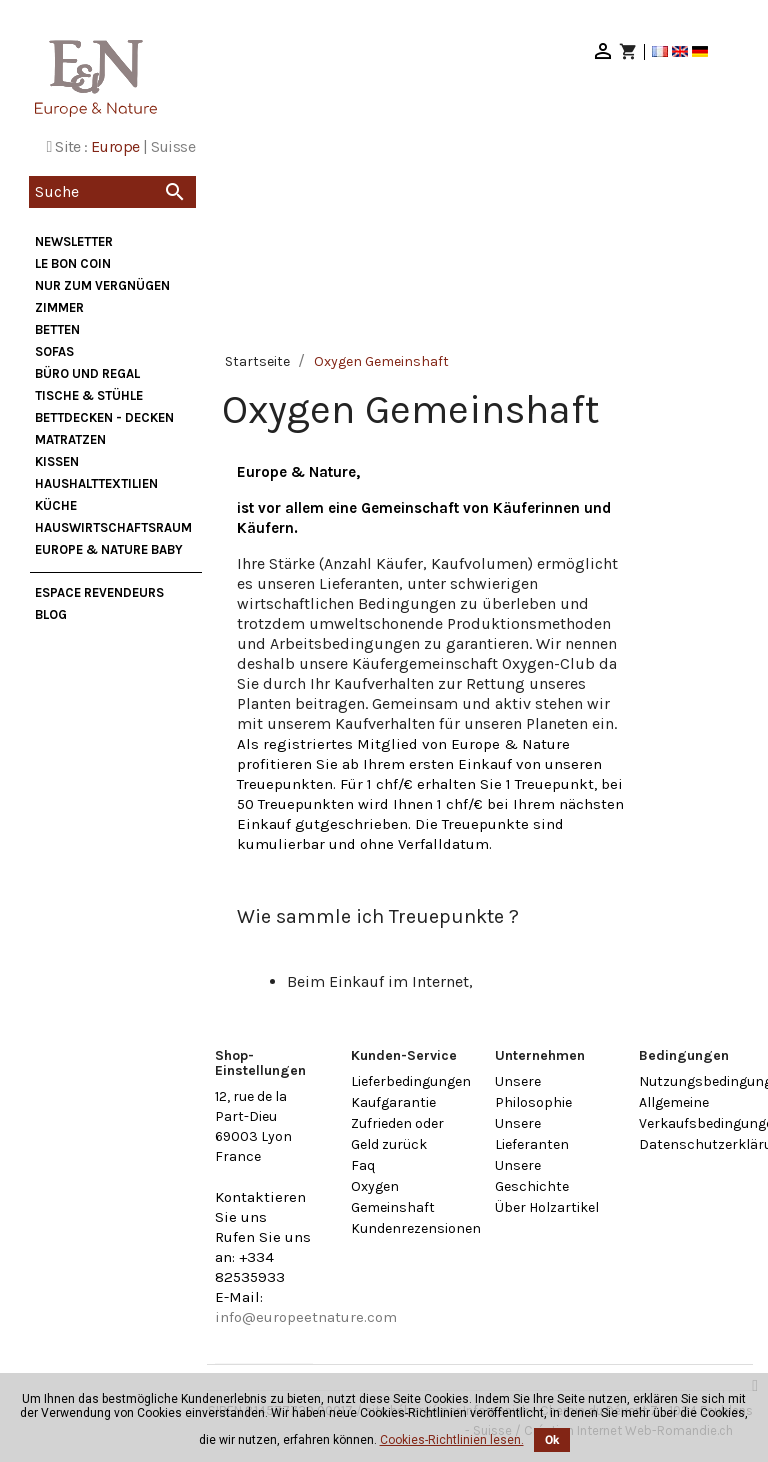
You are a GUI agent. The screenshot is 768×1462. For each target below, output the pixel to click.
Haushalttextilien (96, 483)
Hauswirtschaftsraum (113, 527)
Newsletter (74, 241)
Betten (57, 329)
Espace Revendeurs (99, 592)
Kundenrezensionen (416, 1228)
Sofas (54, 351)
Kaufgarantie (393, 1102)
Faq (363, 1165)
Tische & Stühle (89, 395)
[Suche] (112, 192)
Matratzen (70, 439)
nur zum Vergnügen (102, 285)
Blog (51, 614)
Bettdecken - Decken (104, 417)
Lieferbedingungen (411, 1081)
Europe (115, 146)
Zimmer (59, 307)
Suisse (173, 146)
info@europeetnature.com (306, 1317)
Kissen (57, 461)
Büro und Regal (87, 373)
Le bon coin (73, 263)
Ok (552, 1440)
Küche (56, 505)
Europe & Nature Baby (109, 549)
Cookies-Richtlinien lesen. (452, 1440)
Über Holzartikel (547, 1207)
